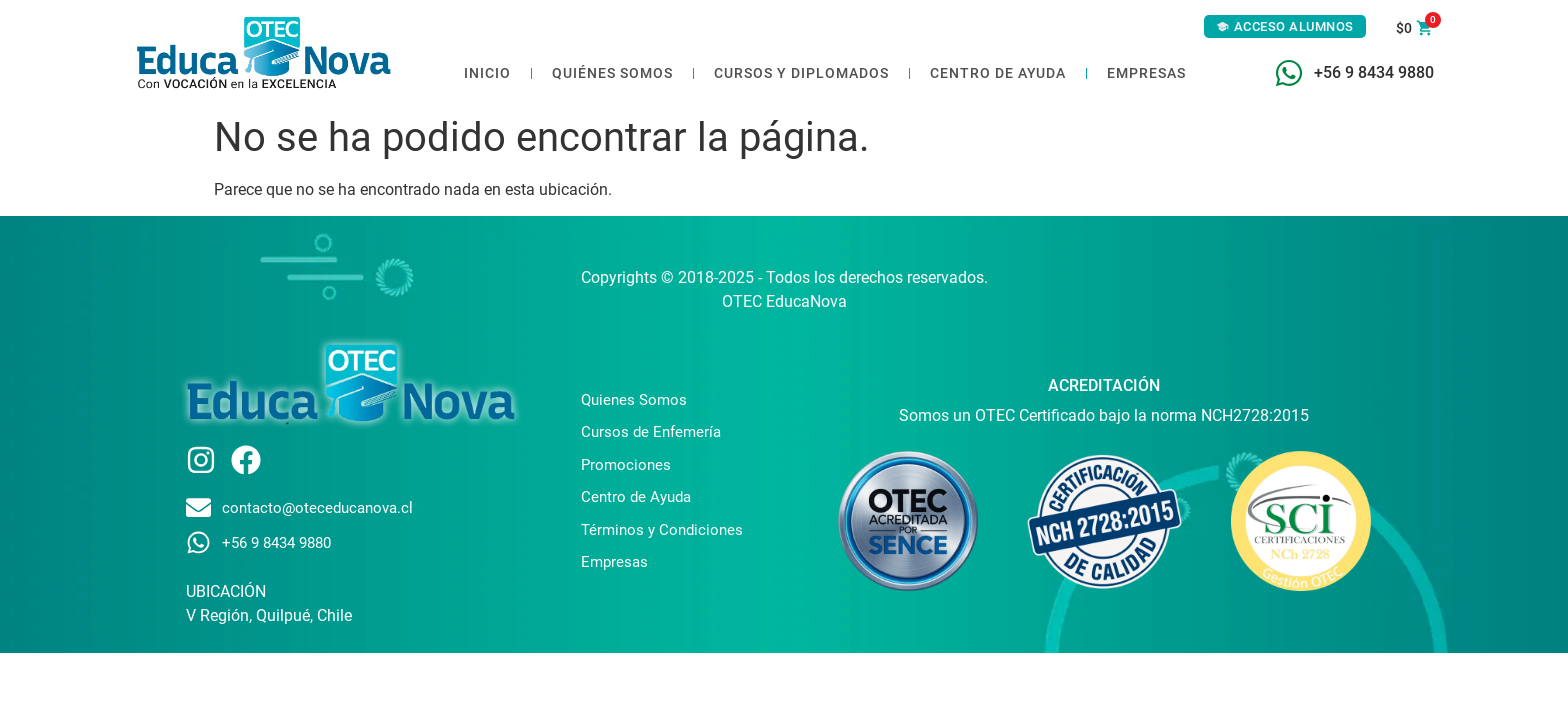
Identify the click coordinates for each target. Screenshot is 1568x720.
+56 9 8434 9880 (1374, 72)
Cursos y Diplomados (801, 73)
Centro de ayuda (998, 73)
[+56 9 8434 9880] (1289, 73)
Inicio (487, 73)
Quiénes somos (612, 73)
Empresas (1146, 73)
